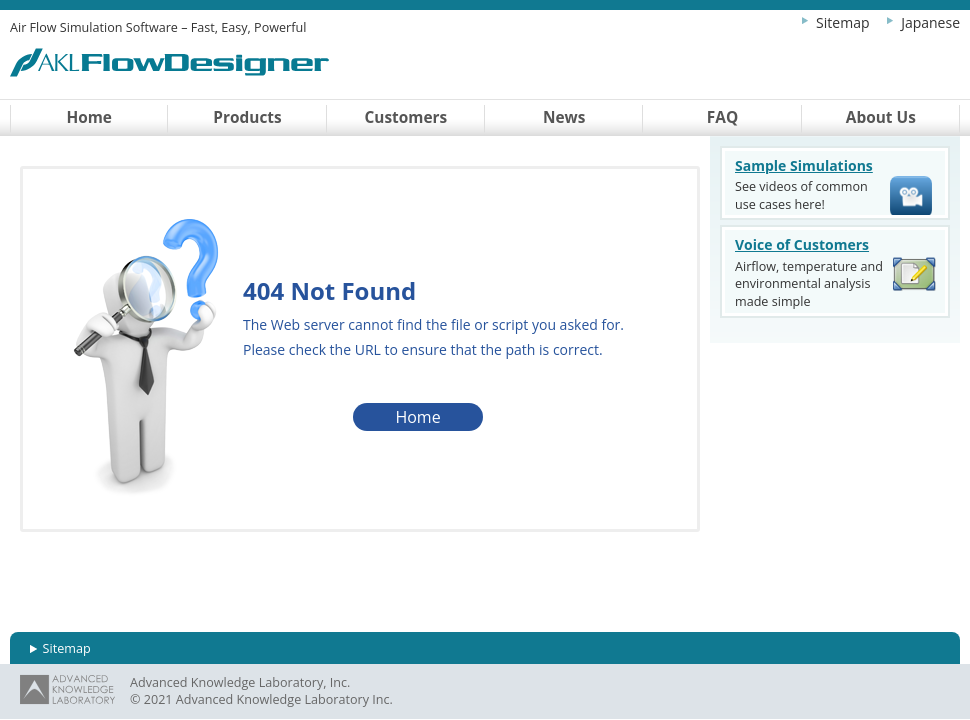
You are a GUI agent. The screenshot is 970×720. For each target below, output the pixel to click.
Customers (406, 117)
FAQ (722, 117)
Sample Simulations (804, 165)
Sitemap (842, 22)
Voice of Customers (802, 244)
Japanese (930, 22)
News (564, 117)
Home (89, 117)
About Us (881, 117)
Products (247, 117)
